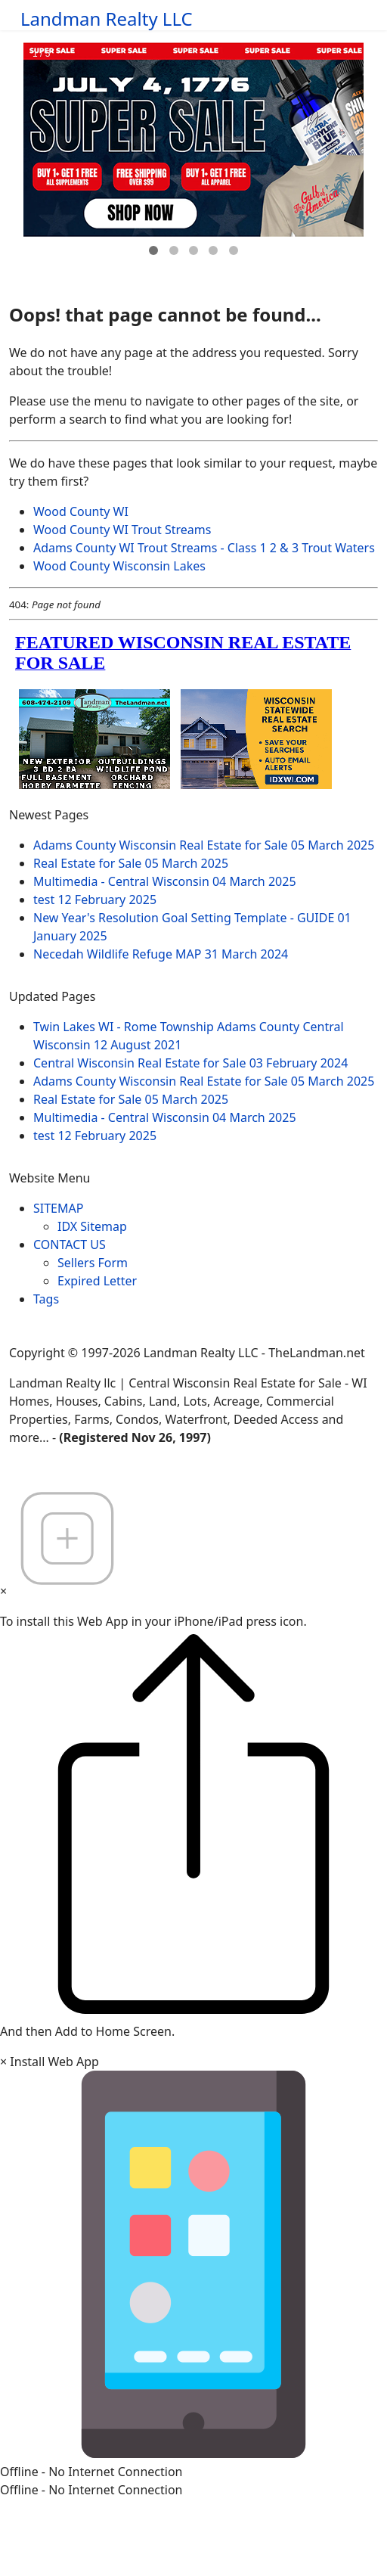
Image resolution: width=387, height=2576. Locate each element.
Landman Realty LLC (106, 19)
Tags (46, 1299)
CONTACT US (69, 1244)
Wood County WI (80, 511)
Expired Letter (97, 1280)
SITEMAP (58, 1208)
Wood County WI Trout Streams (122, 529)
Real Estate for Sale (130, 863)
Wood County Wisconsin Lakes (119, 566)
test (94, 899)
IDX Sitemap (92, 1226)
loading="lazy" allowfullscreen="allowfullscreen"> (193, 707)
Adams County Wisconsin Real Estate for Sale (203, 845)
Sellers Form (92, 1262)
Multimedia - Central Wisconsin (164, 881)
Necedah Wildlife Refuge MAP (160, 954)
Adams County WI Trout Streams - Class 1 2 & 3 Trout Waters (204, 547)
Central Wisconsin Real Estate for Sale (190, 1063)
